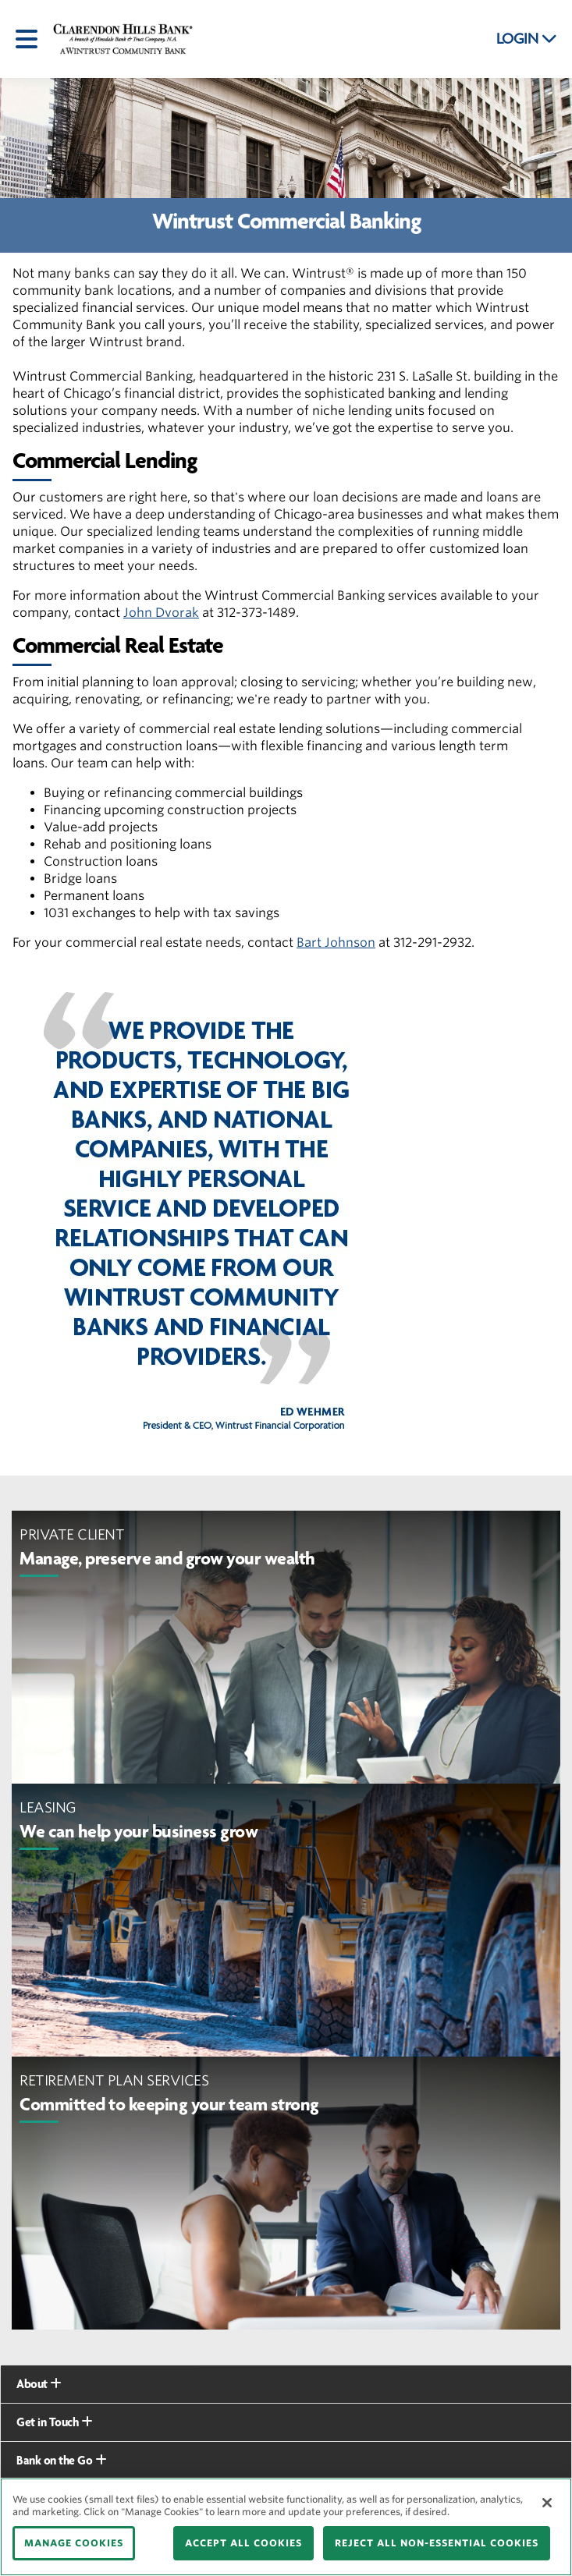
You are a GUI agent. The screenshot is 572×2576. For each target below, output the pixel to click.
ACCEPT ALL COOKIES (243, 2543)
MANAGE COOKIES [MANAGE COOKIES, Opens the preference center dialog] (73, 2543)
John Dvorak (161, 612)
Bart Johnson (336, 942)
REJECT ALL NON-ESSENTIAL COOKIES (436, 2543)
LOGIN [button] (526, 39)
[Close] (547, 2503)
